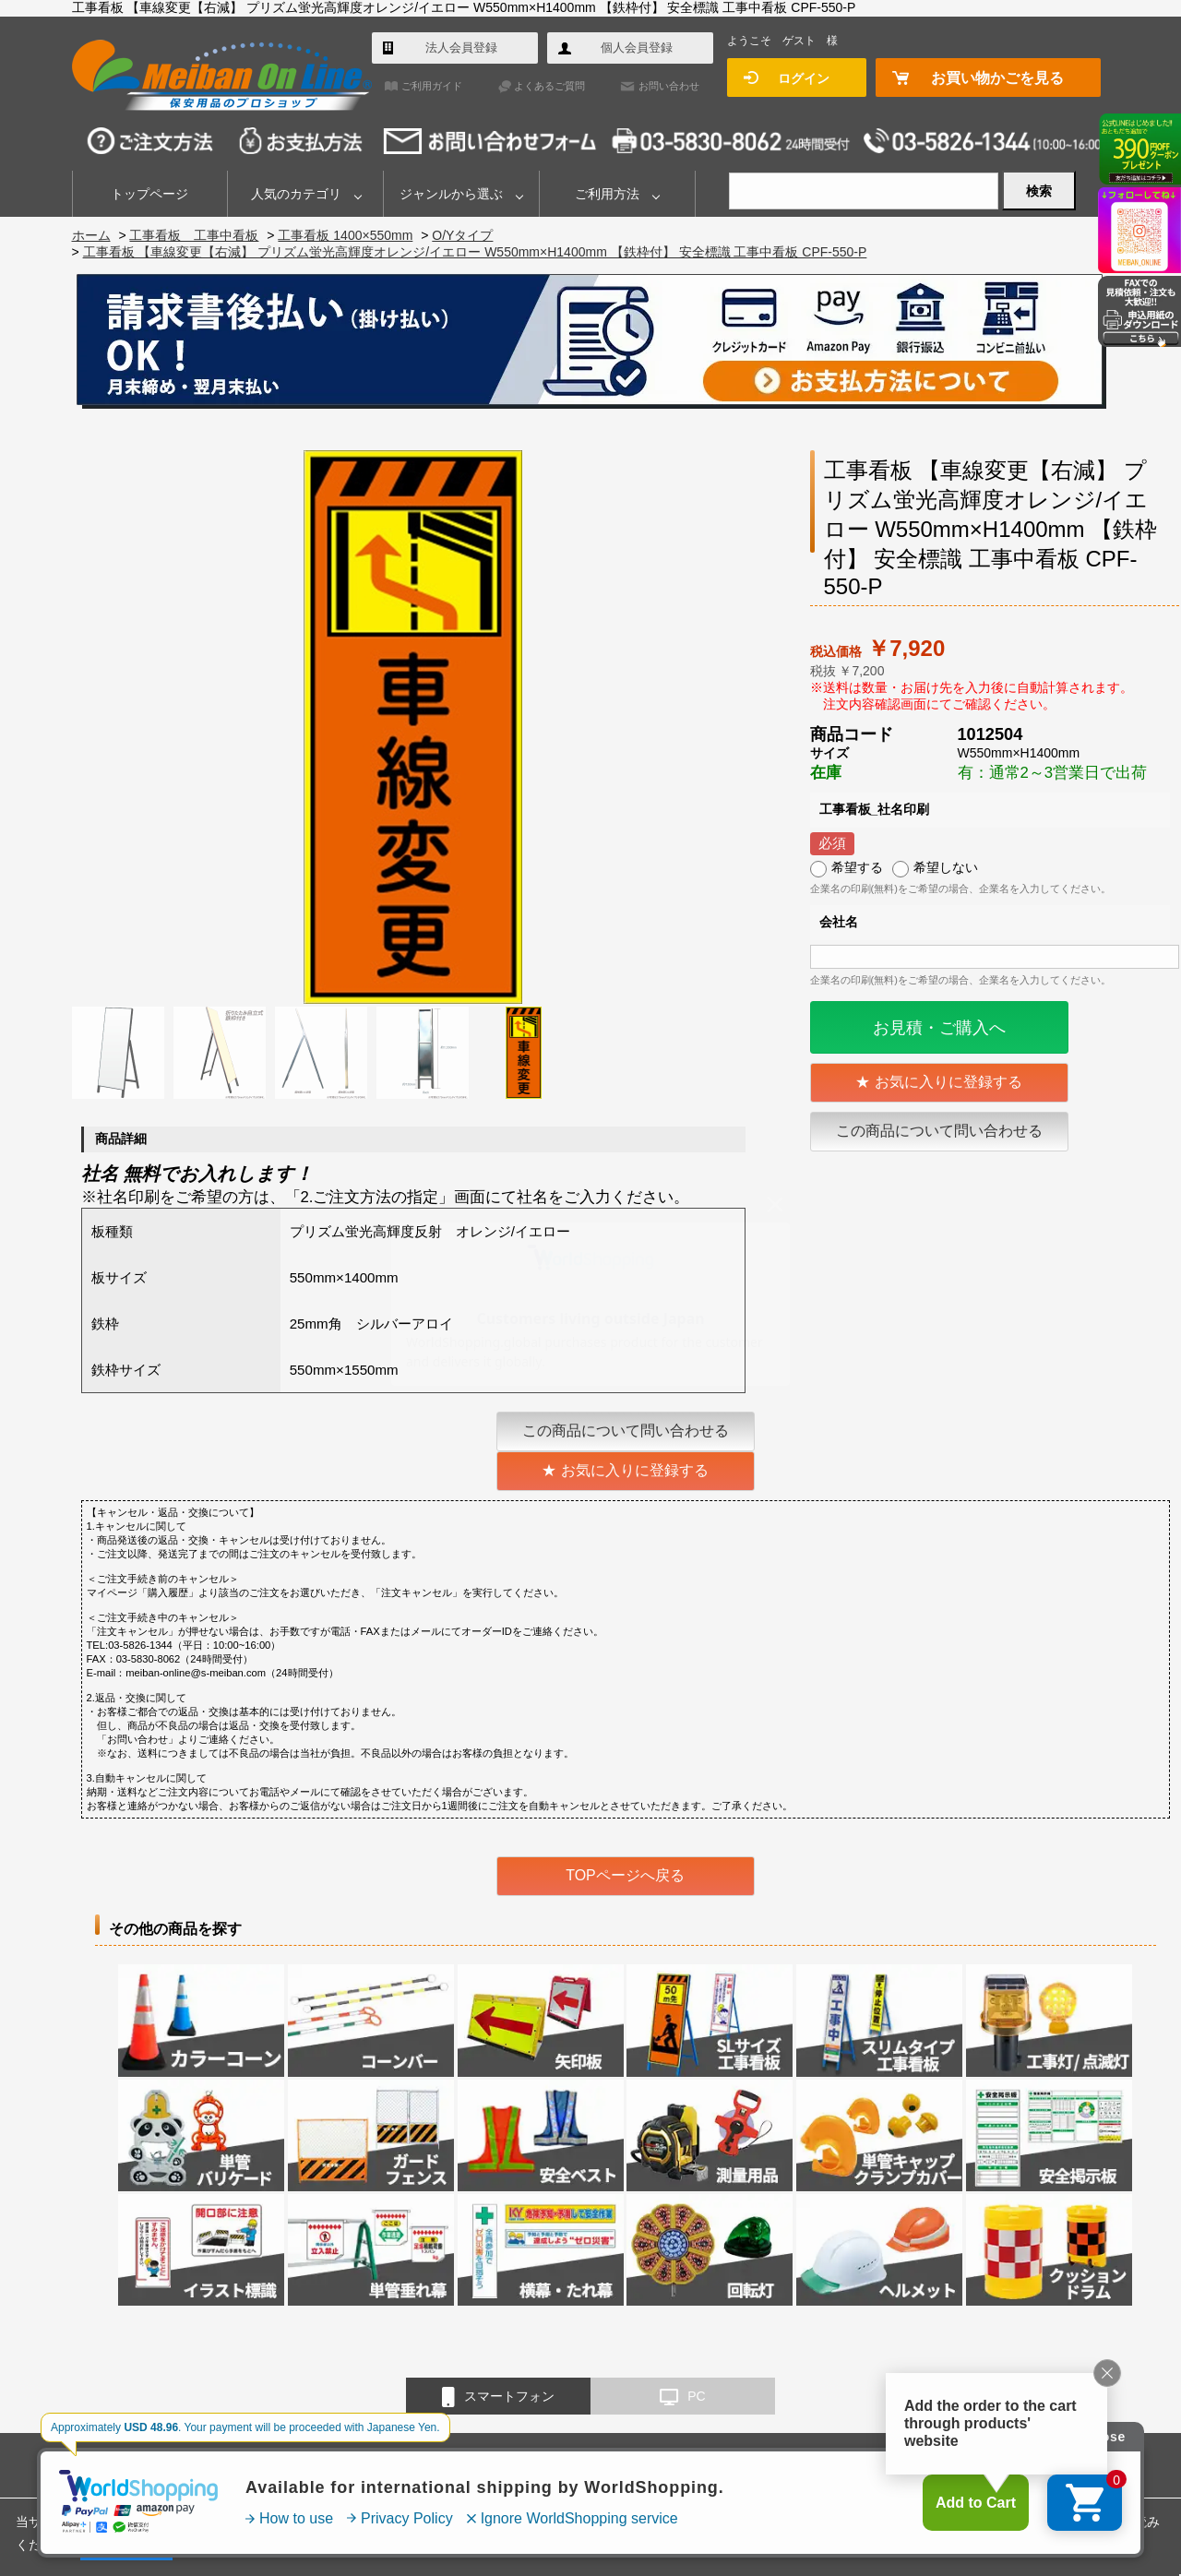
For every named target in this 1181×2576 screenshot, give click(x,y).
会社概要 (598, 2464)
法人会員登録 (461, 47)
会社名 (838, 921)
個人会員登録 (637, 47)
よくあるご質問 (549, 85)
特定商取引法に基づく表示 (713, 2464)
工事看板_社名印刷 (874, 809)
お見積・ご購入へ (939, 1028)
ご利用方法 (607, 193)
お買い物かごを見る (997, 78)
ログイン (803, 78)
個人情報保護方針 (850, 2464)
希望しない (945, 867)
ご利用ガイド (431, 85)
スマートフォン (498, 2397)
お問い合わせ (668, 85)
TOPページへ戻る (625, 1875)
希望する (857, 867)
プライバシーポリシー (1030, 2521)
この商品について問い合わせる (939, 1131)
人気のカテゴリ (296, 193)
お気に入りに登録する (948, 1082)
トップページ (149, 193)
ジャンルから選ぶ (451, 193)
